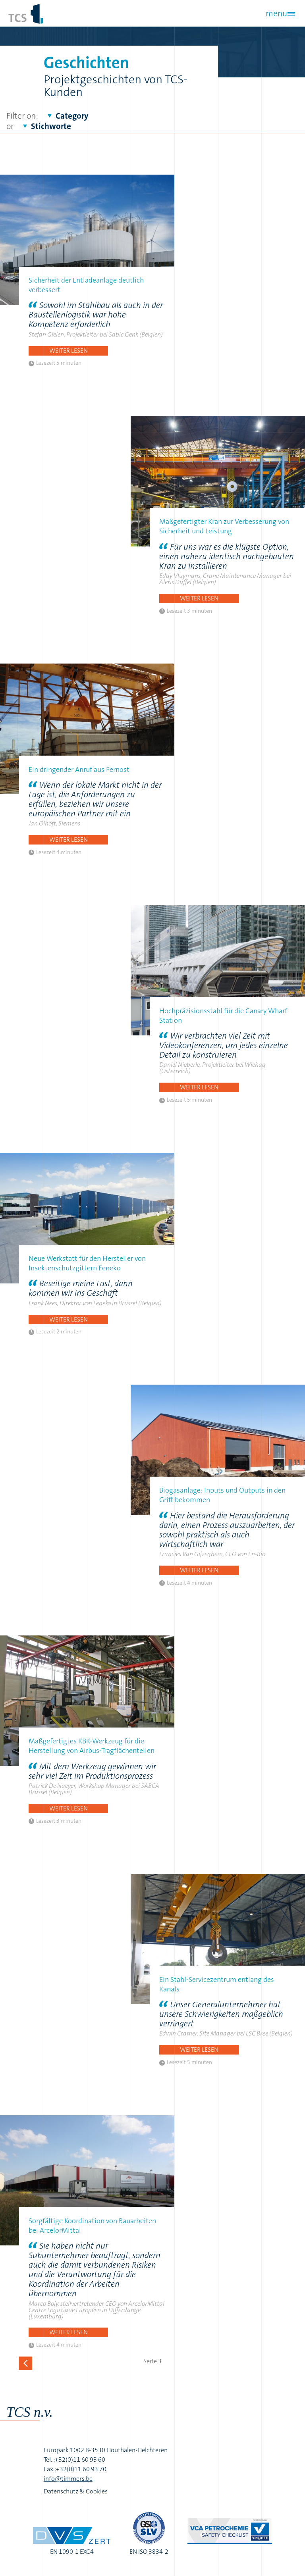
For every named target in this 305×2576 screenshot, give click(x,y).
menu (276, 13)
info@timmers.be (68, 2478)
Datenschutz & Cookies (76, 2491)
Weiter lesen (68, 350)
